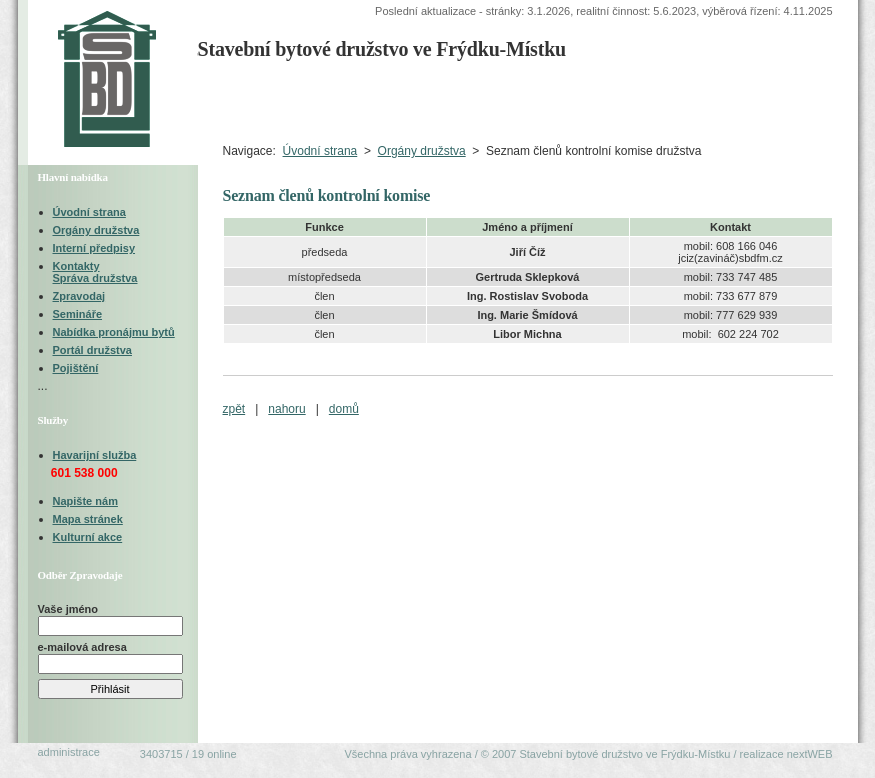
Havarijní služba (95, 455)
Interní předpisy (94, 248)
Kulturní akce (88, 537)
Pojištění (76, 368)
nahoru (286, 409)
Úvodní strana (245, 101)
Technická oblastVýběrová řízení (434, 101)
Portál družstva (92, 350)
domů (344, 409)
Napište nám (85, 501)
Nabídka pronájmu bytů (114, 332)
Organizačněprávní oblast (593, 101)
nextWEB (810, 754)
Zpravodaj (79, 296)
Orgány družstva (422, 151)
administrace (69, 752)
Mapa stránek (88, 519)
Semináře (78, 314)
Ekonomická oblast (758, 101)
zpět (234, 409)
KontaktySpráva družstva (95, 272)
